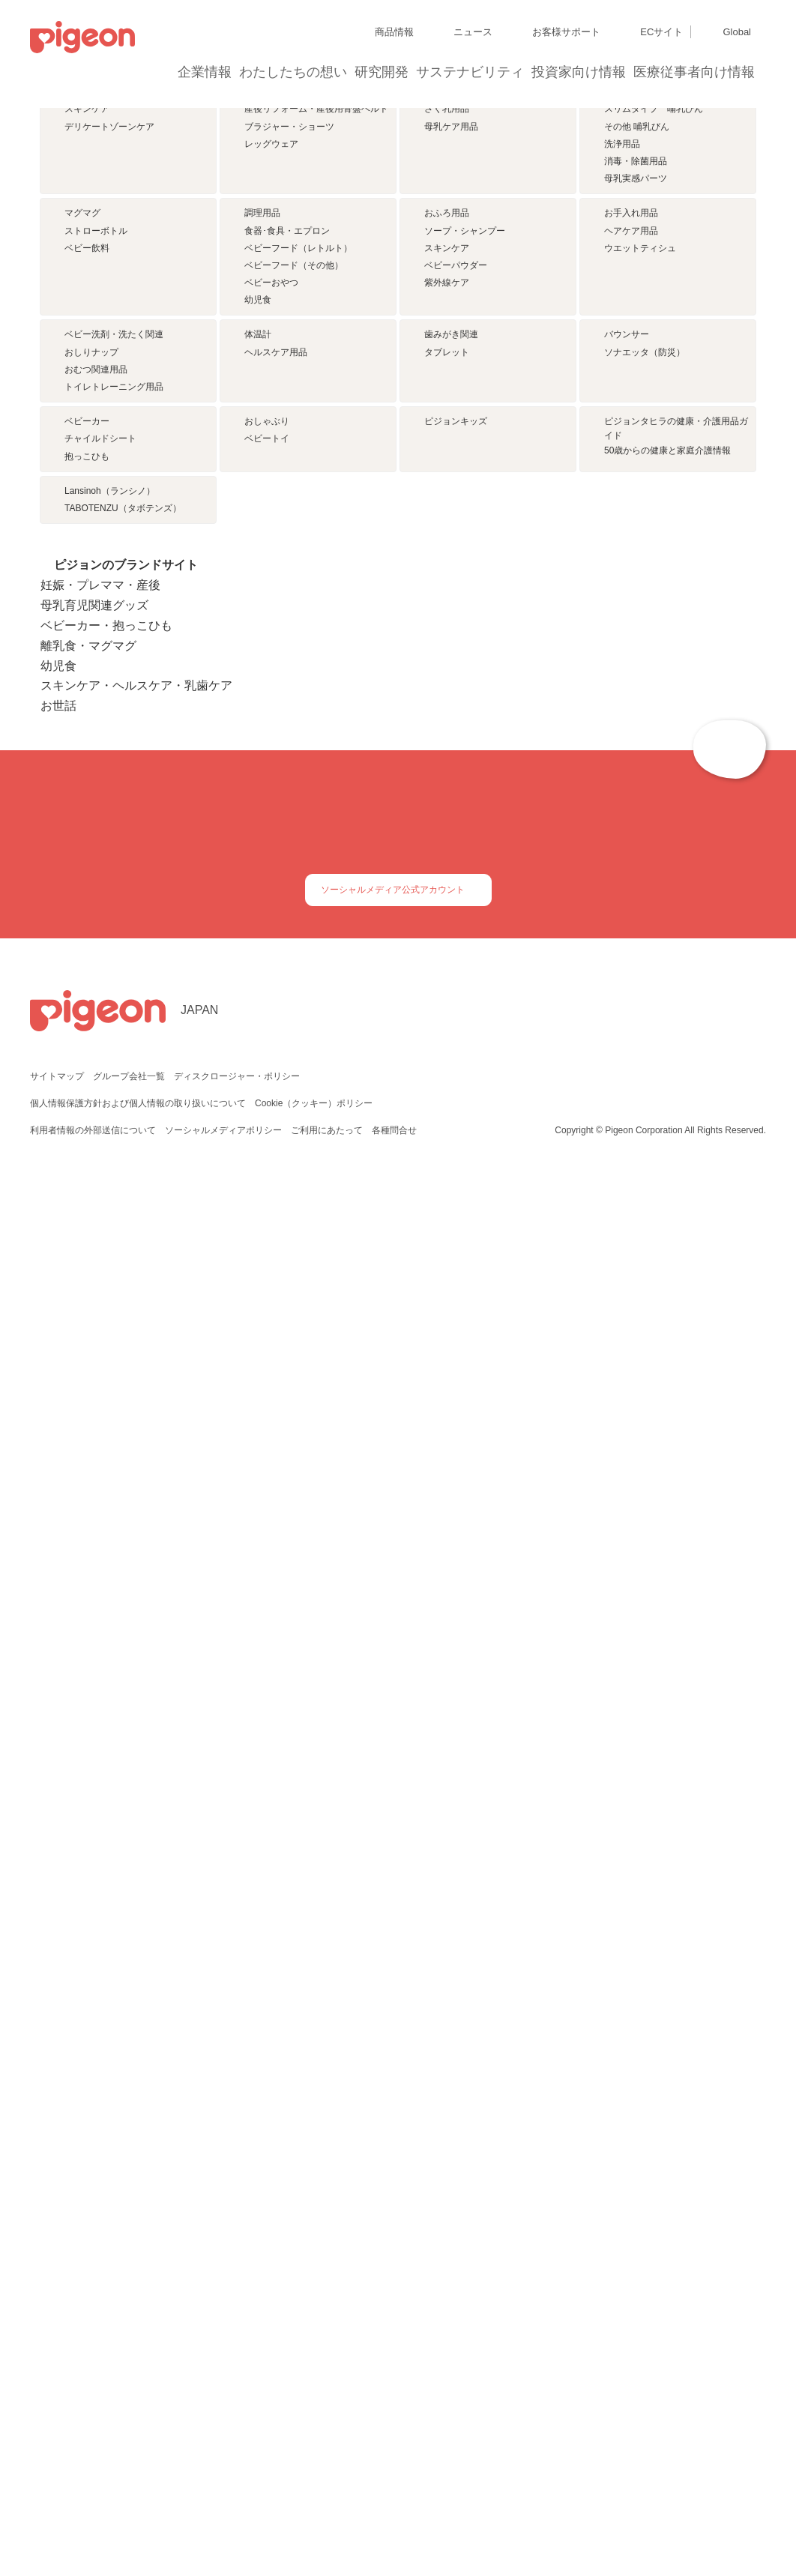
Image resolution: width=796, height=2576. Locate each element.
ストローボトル (95, 517)
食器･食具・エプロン (287, 517)
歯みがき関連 (451, 711)
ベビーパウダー (455, 552)
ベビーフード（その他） (293, 552)
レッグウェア (271, 341)
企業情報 (205, 72)
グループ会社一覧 (128, 2464)
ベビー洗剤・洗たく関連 (113, 711)
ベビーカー (86, 887)
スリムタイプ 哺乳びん (653, 306)
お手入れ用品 (631, 500)
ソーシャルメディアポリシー (223, 2518)
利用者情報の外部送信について (93, 2518)
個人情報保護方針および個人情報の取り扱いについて (138, 2491)
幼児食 (257, 587)
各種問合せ (392, 2518)
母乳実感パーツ (635, 376)
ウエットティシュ (640, 535)
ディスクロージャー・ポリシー (235, 2464)
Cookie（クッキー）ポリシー (314, 2491)
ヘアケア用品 (631, 517)
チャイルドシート (100, 904)
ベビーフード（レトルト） (298, 535)
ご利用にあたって (325, 2518)
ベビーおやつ (271, 569)
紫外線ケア (446, 569)
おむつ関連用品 (95, 745)
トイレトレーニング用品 (113, 763)
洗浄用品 (622, 341)
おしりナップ (91, 728)
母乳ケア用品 (451, 324)
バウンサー (626, 711)
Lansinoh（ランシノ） (109, 1046)
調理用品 (262, 500)
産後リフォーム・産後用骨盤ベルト (316, 306)
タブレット (446, 728)
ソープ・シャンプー (464, 517)
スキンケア (86, 306)
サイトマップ (57, 2464)
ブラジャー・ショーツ (289, 324)
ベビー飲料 (86, 535)
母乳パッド (446, 289)
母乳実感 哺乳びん (644, 289)
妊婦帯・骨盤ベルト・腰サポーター (316, 289)
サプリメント (91, 289)
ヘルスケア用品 (275, 728)
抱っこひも (86, 922)
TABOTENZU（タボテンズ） (122, 1063)
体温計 (257, 711)
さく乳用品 (446, 306)
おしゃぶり (266, 887)
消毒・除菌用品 (635, 358)
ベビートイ (266, 904)
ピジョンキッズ (455, 887)
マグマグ (82, 500)
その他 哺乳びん (636, 324)
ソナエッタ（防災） (644, 728)
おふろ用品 (446, 500)
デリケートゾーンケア (109, 324)
